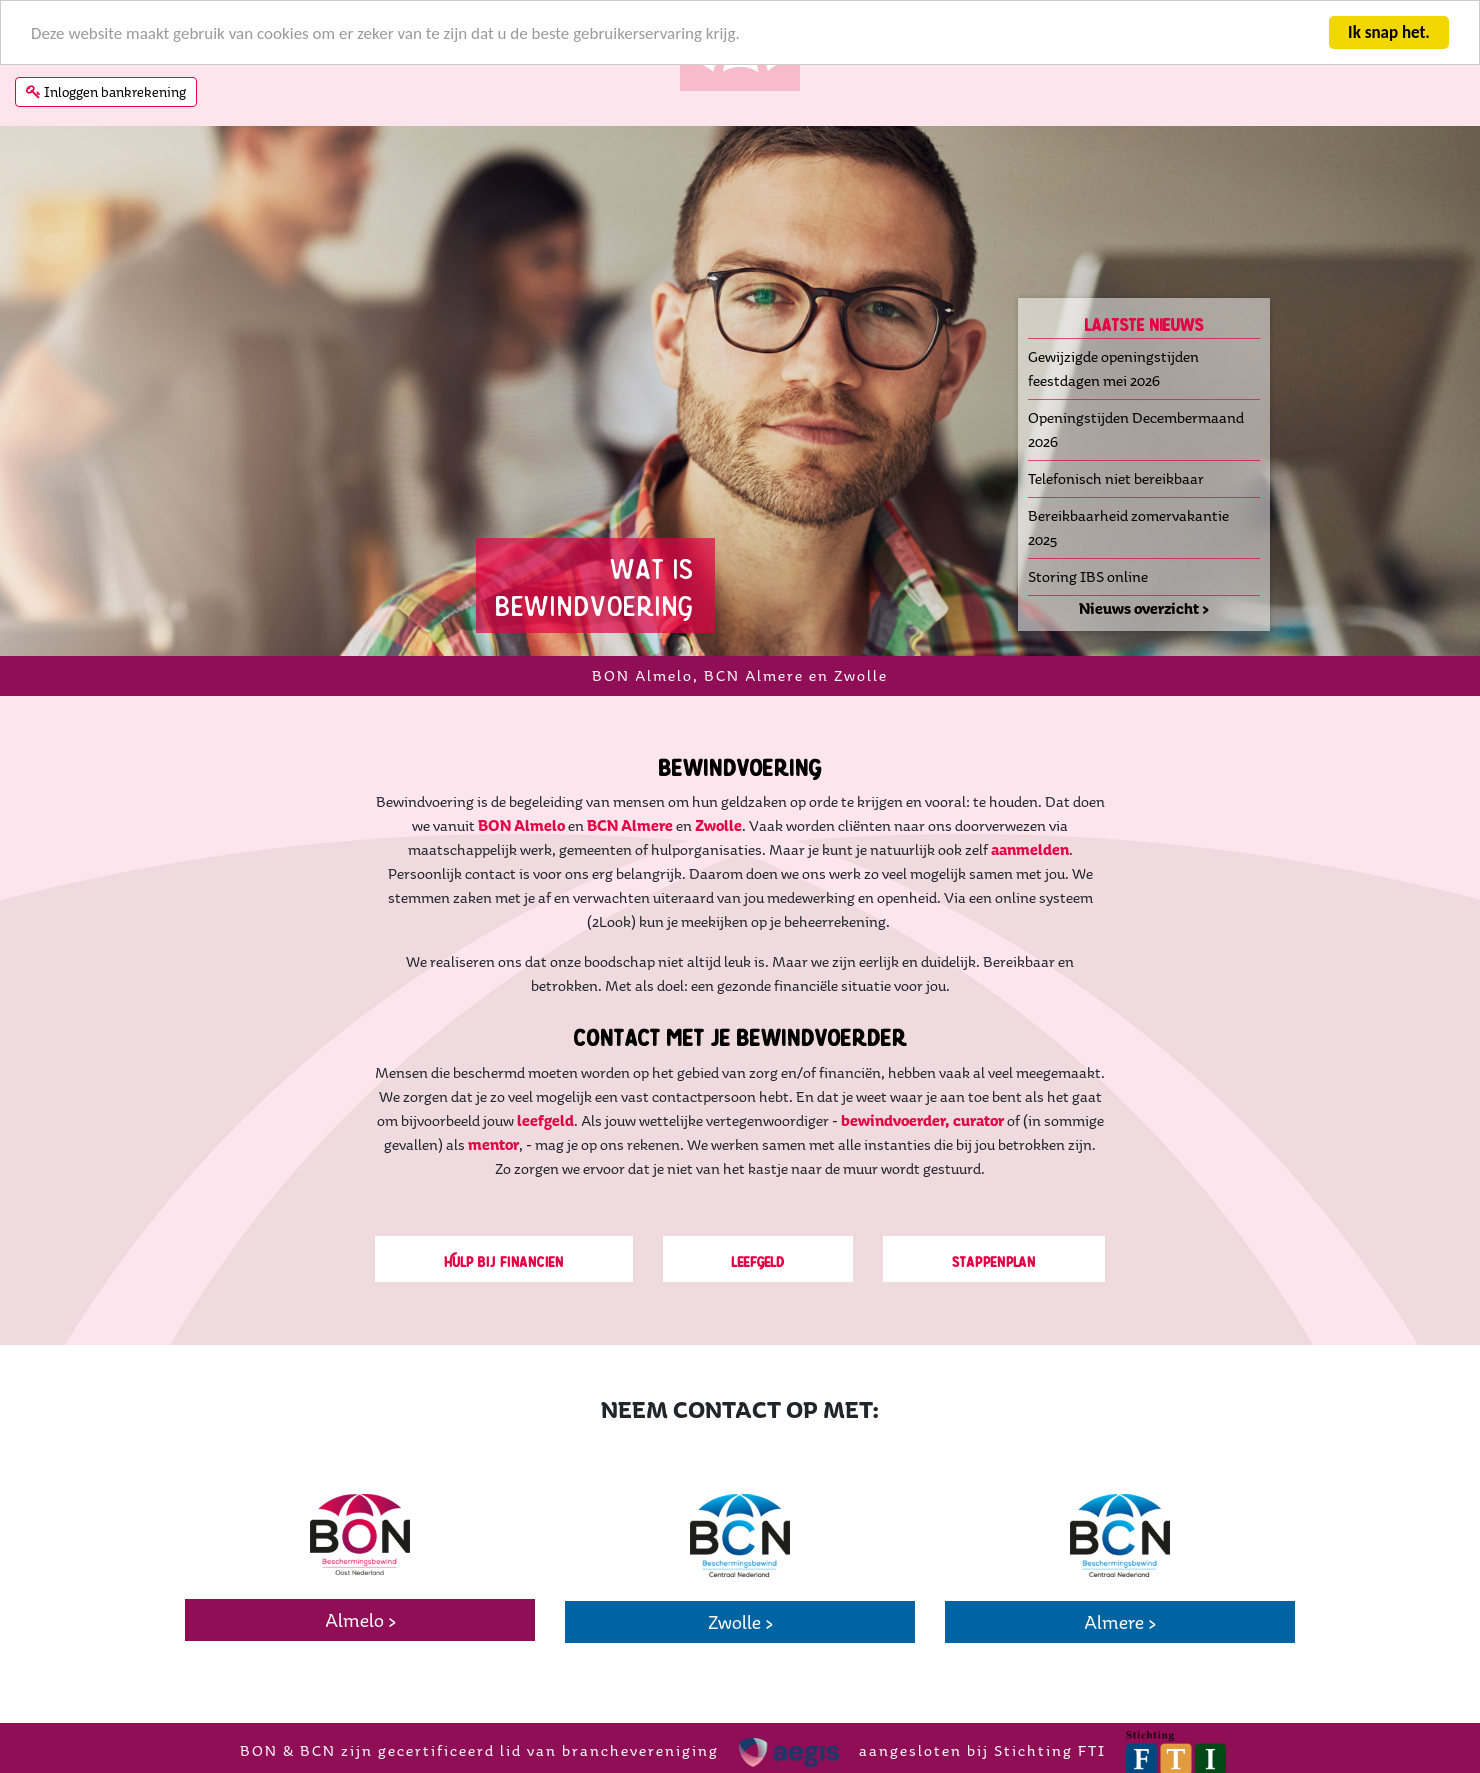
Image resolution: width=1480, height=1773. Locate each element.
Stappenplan (994, 1259)
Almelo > (360, 1620)
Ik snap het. (1389, 32)
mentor (493, 1144)
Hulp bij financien (504, 1259)
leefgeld (545, 1120)
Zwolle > (740, 1622)
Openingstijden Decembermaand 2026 (1136, 429)
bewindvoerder (895, 1120)
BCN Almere (630, 825)
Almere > (1120, 1622)
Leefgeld (758, 1259)
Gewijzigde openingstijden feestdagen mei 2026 (1113, 368)
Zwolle (718, 825)
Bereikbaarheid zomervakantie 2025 (1128, 527)
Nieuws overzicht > (1144, 608)
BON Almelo (521, 825)
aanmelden (1030, 849)
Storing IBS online (1088, 576)
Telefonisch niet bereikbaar (1116, 478)
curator (978, 1120)
